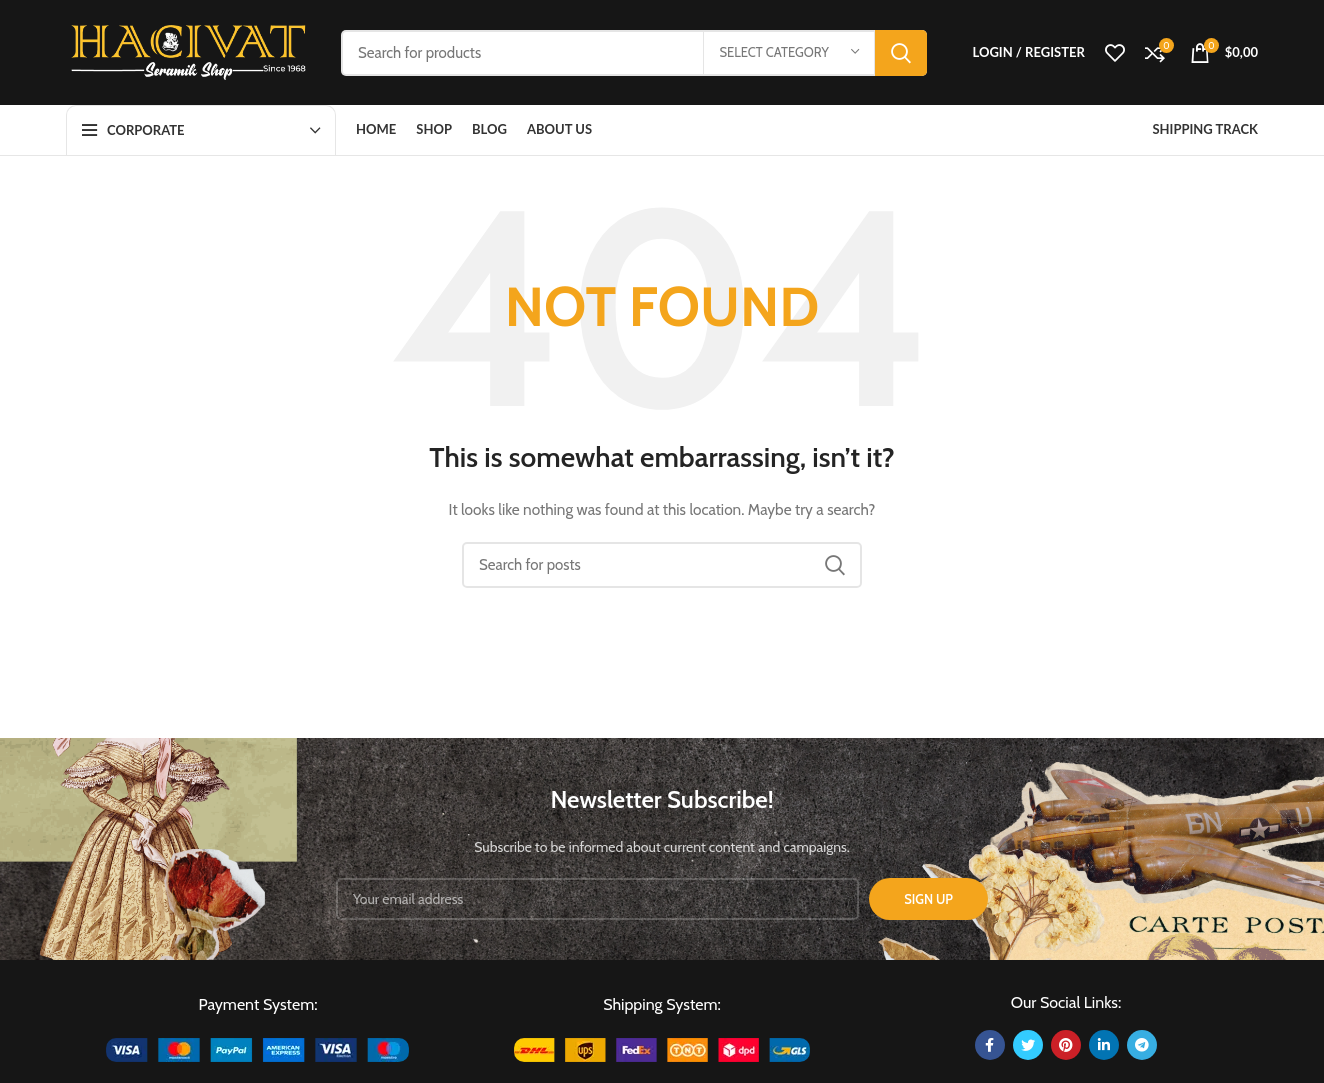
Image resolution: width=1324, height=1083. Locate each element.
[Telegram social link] (1142, 1045)
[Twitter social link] (1028, 1045)
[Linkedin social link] (1104, 1045)
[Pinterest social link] (1066, 1045)
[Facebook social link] (990, 1045)
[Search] (634, 53)
